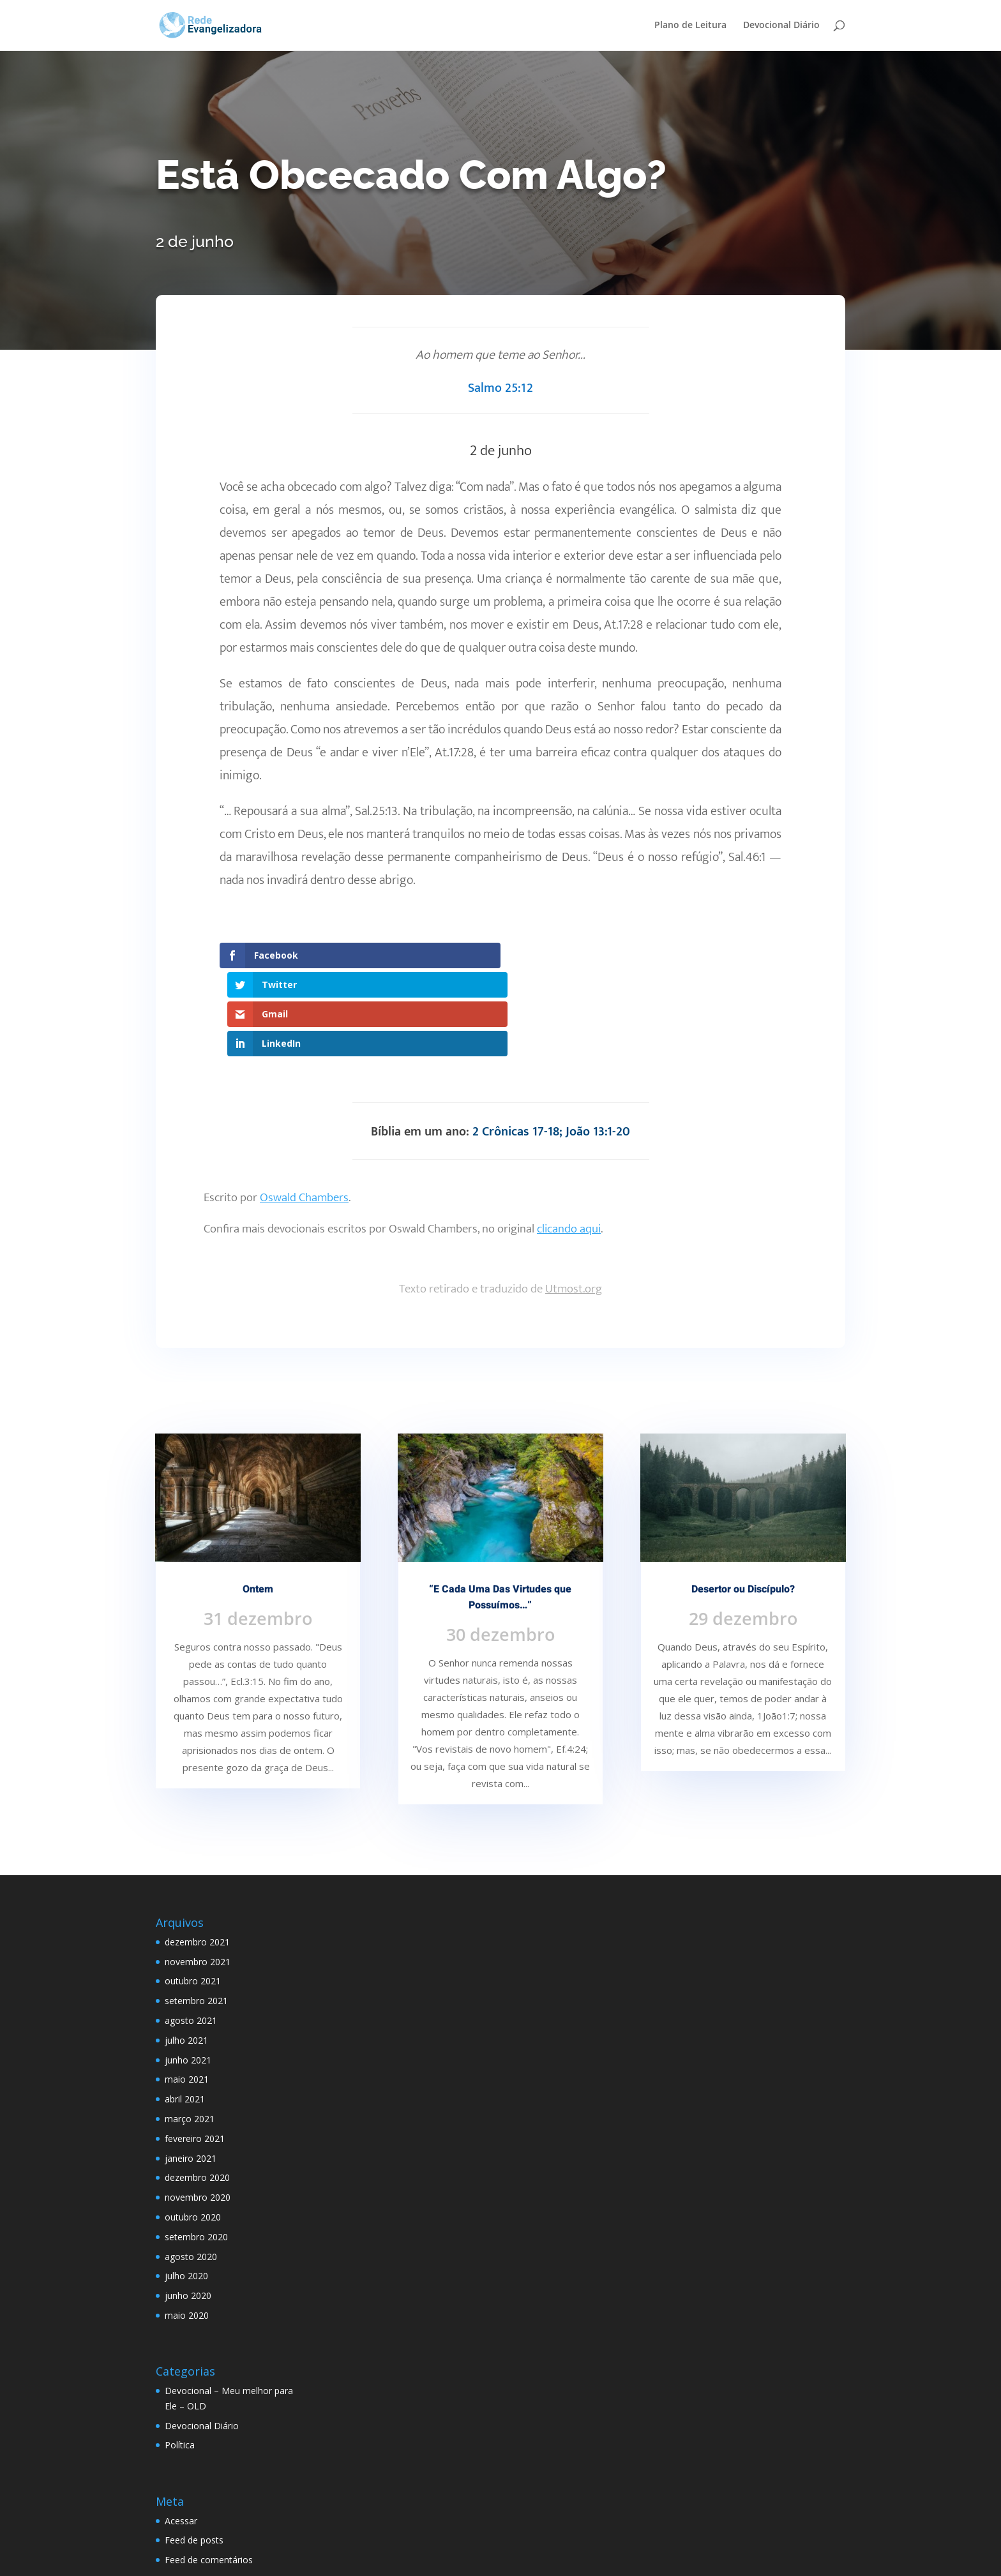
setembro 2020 (196, 2148)
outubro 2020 (193, 2129)
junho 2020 (188, 2207)
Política (180, 2357)
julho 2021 (186, 1952)
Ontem (258, 1501)
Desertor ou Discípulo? (743, 1501)
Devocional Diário (781, 26)
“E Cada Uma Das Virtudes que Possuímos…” (500, 1509)
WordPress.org (195, 2491)
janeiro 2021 (190, 2069)
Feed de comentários (209, 2472)
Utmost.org (573, 1201)
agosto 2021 (191, 1932)
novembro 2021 (197, 1873)
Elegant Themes (254, 2558)
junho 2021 (188, 1971)
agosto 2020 (191, 2168)
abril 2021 (185, 2011)
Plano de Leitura (690, 26)
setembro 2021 (196, 1912)
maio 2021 (187, 1991)
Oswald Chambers (304, 1110)
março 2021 (189, 2031)
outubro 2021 (193, 1893)
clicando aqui (569, 1141)
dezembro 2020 (197, 2089)
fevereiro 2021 (195, 2050)
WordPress (403, 2558)
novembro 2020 (197, 2109)
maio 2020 (187, 2227)
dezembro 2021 (197, 1854)
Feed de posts (194, 2452)
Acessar (181, 2432)
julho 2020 (186, 2188)
